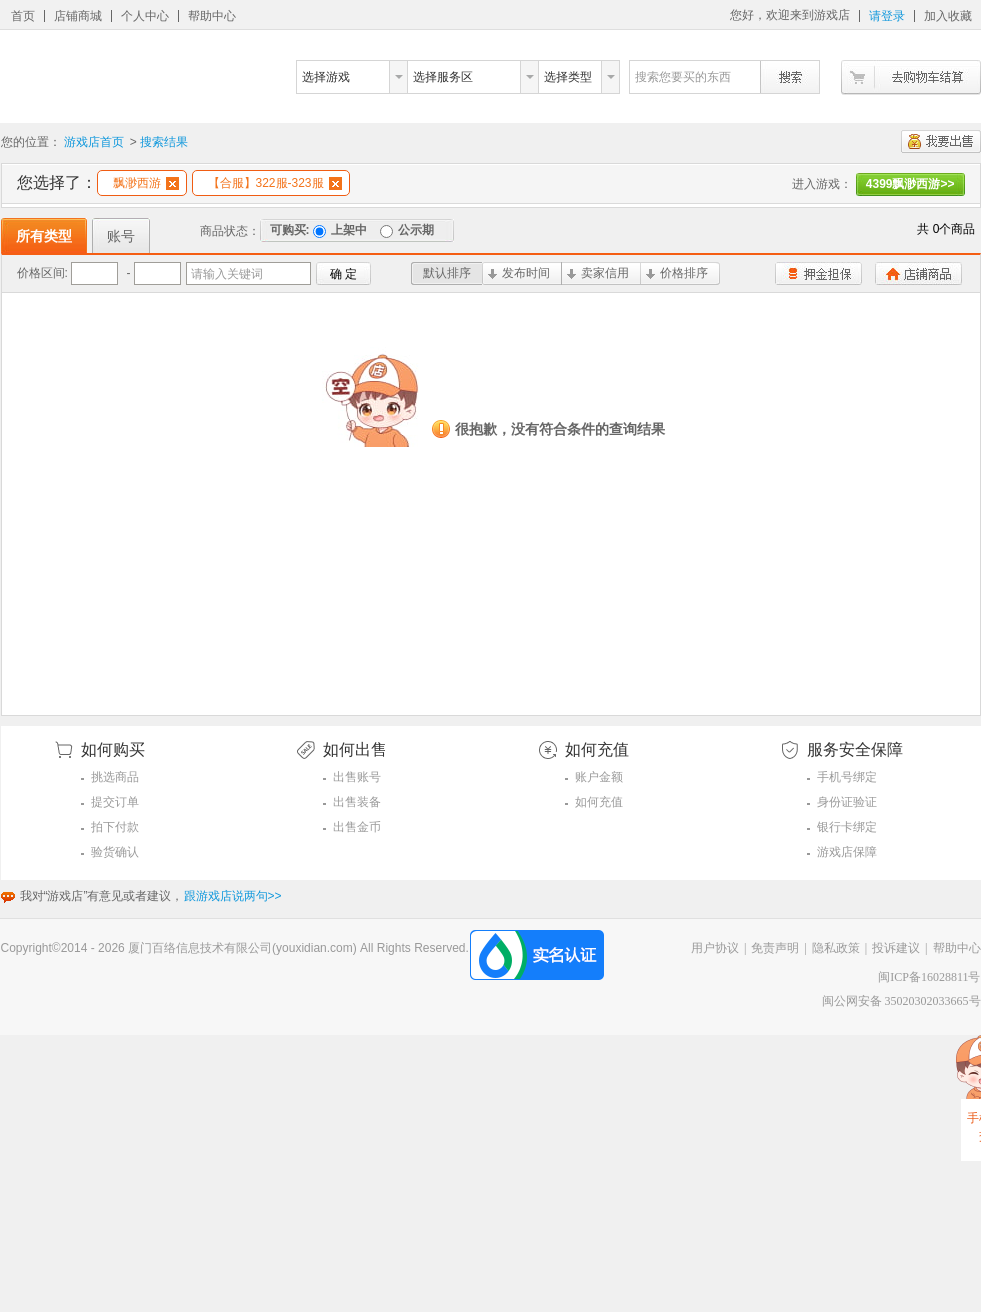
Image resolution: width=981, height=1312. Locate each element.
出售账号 (357, 777)
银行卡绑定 (847, 827)
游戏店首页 (94, 142)
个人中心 (145, 16)
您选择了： (57, 182)
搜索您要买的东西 (683, 77)
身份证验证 (847, 802)
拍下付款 (115, 827)
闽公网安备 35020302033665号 (901, 1001)
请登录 (887, 16)
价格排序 (677, 273)
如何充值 (599, 802)
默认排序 (447, 273)
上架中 (340, 230)
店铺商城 (78, 16)
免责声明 (775, 948)
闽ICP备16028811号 (929, 977)
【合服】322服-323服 (275, 183)
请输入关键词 (227, 274)
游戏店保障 (847, 852)
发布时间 (519, 273)
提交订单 (115, 802)
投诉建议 (896, 948)
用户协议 (715, 948)
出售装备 (357, 802)
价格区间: (42, 273)
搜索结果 (164, 142)
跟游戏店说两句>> (233, 896)
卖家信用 (598, 273)
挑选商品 (115, 777)
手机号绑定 (847, 777)
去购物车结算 (911, 77)
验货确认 (115, 852)
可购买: (290, 230)
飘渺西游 (146, 183)
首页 (23, 16)
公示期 (407, 230)
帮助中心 (212, 16)
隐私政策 (836, 948)
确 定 (343, 274)
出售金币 (357, 827)
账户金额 (599, 777)
